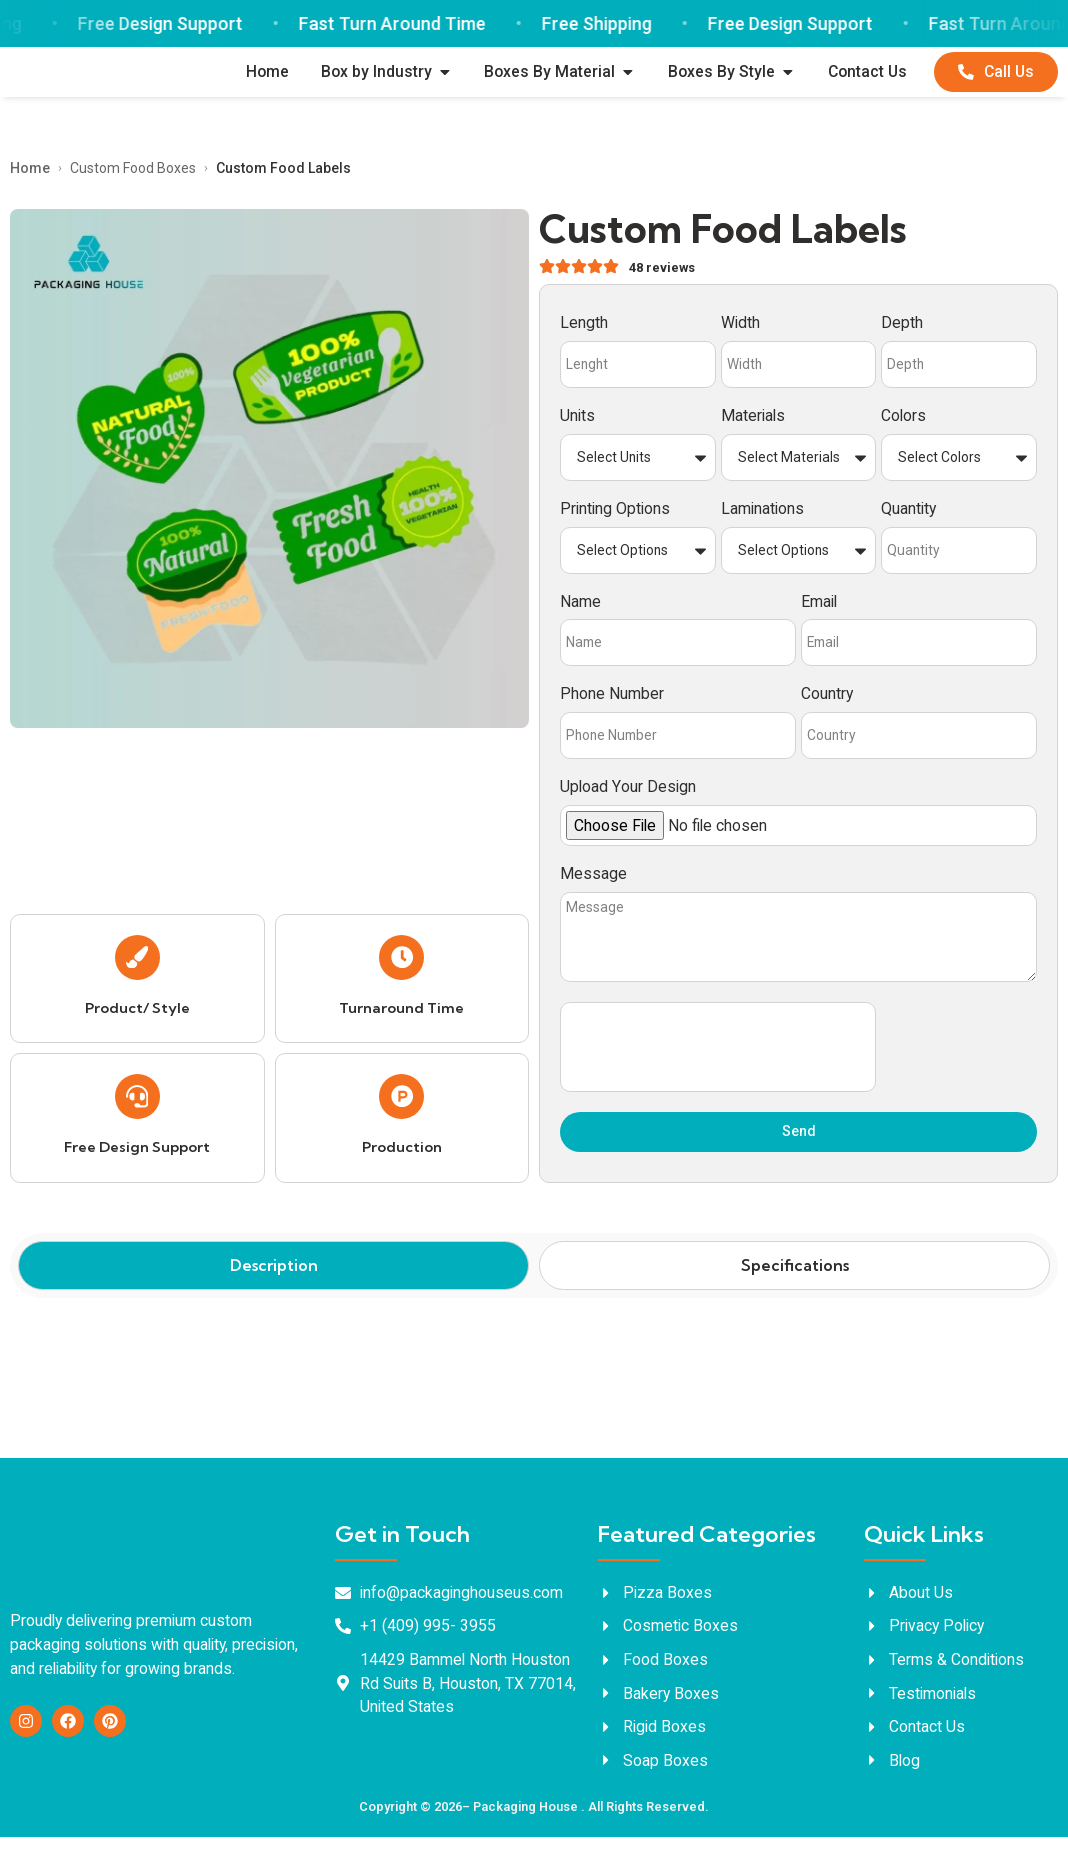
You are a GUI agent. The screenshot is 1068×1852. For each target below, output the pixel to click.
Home (30, 172)
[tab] (273, 1281)
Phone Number (612, 699)
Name (580, 606)
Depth (902, 328)
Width (740, 328)
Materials (753, 421)
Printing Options (615, 513)
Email (819, 606)
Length (584, 328)
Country (827, 699)
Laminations (762, 513)
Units (577, 421)
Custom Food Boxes (133, 172)
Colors (903, 421)
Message (593, 879)
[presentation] (718, 1062)
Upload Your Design (628, 791)
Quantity (908, 513)
